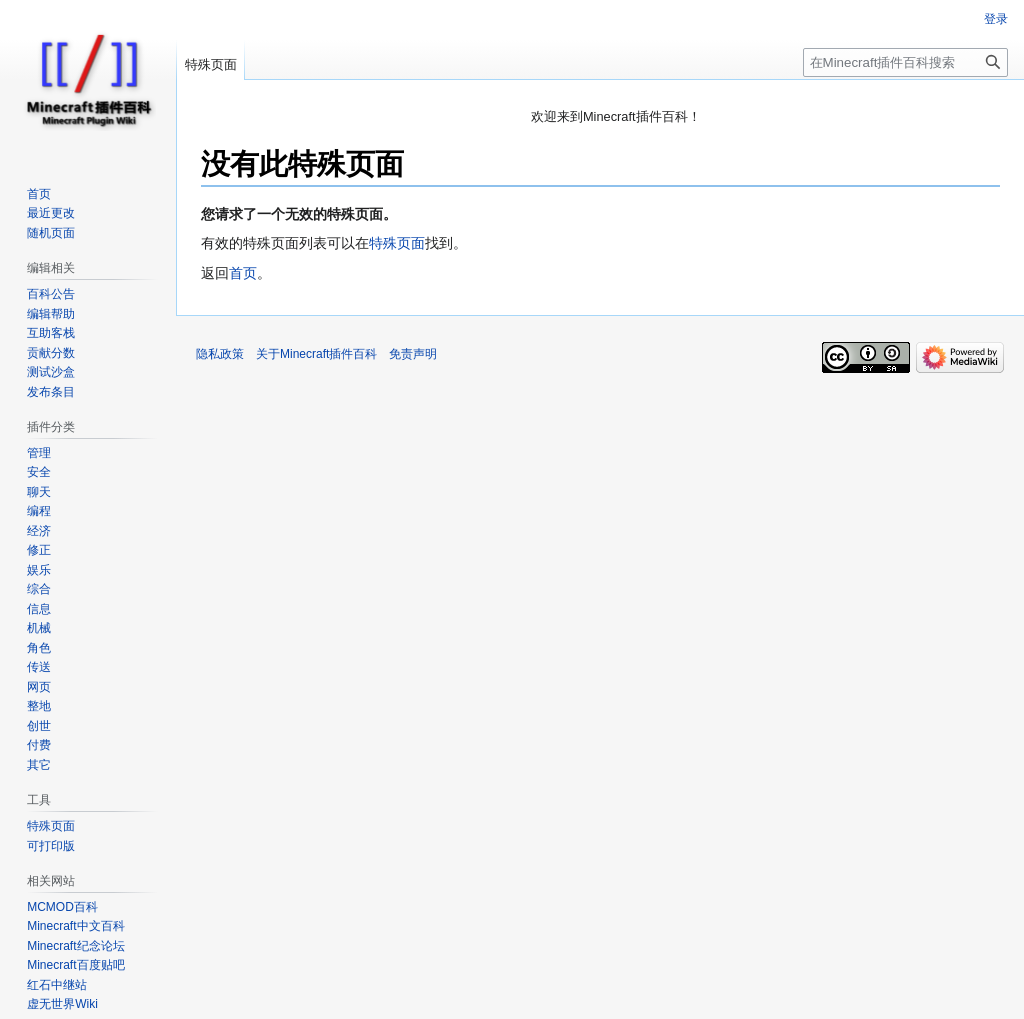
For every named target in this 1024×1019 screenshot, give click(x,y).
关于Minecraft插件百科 (316, 354)
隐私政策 (220, 354)
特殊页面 (397, 243)
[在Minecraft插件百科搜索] (905, 62)
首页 (243, 273)
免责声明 (413, 354)
